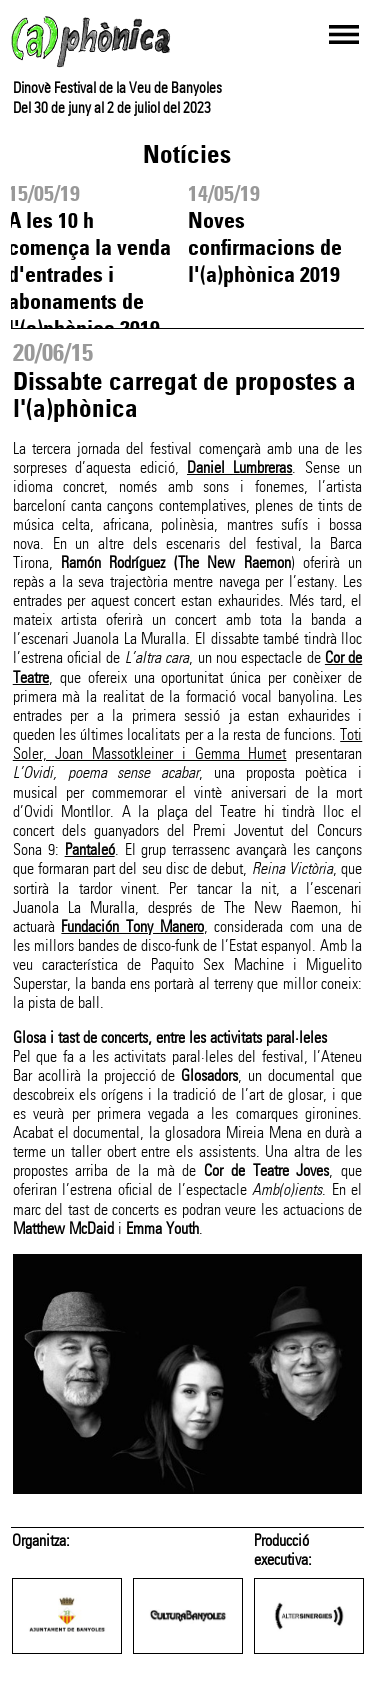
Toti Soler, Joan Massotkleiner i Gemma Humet (188, 744)
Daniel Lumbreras (239, 467)
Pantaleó (90, 849)
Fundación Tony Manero (132, 926)
